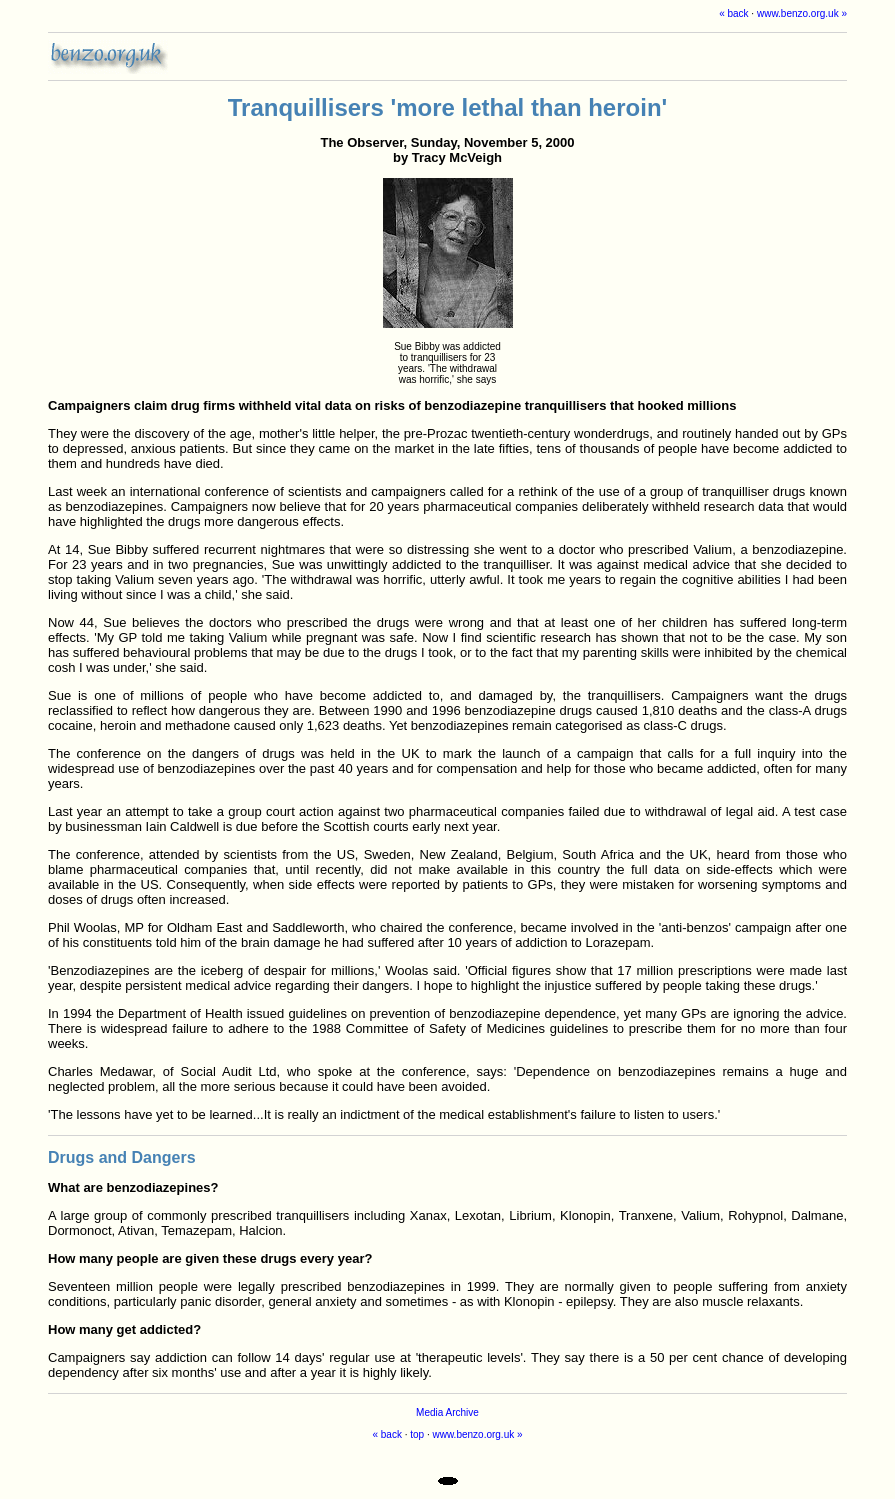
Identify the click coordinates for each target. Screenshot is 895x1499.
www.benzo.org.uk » (802, 13)
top (417, 1434)
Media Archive (447, 1412)
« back (733, 13)
